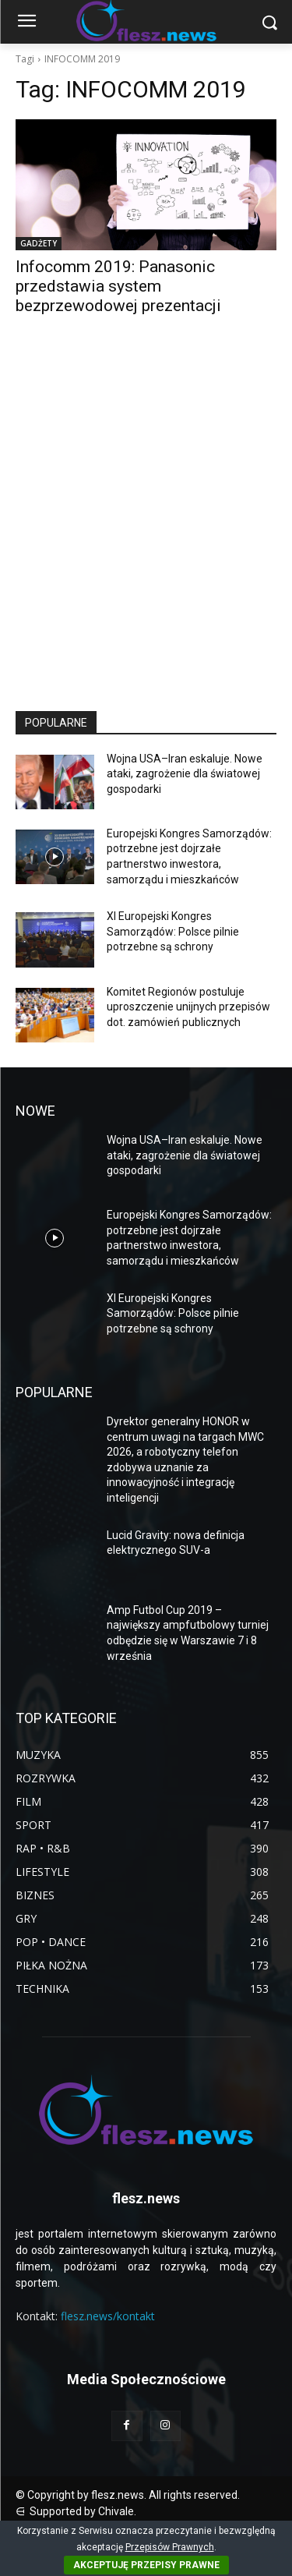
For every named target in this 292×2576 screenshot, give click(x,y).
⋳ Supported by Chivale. (76, 2511)
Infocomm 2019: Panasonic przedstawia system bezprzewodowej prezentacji (118, 286)
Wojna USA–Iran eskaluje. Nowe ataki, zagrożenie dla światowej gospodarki (184, 773)
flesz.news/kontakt (108, 2316)
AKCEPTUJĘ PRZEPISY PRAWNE (146, 2565)
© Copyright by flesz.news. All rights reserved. (128, 2495)
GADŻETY (38, 243)
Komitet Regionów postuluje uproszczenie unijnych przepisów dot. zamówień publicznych (188, 1006)
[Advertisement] (146, 527)
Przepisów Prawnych (169, 2547)
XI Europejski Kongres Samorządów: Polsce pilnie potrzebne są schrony (173, 931)
